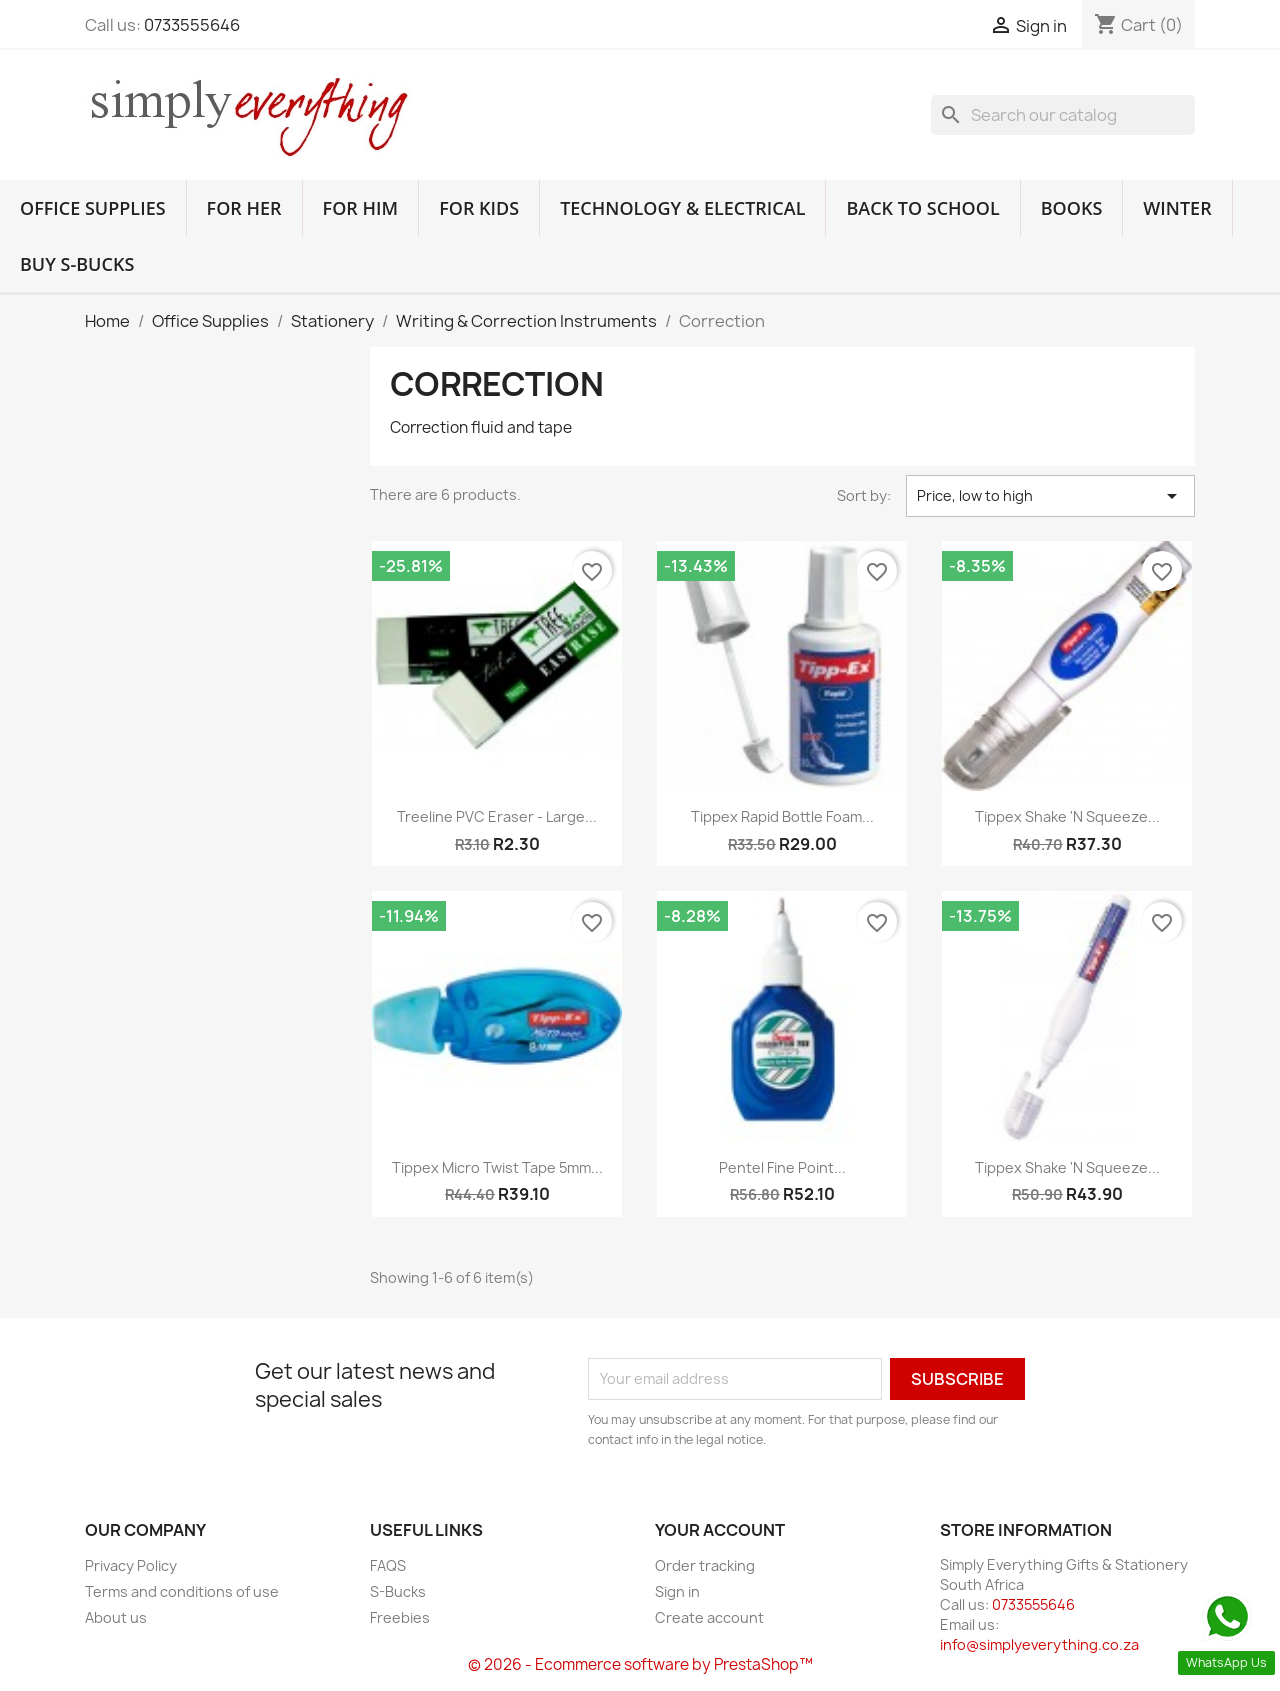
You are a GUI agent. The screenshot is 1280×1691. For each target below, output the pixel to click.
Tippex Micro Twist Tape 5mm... (497, 1167)
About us (116, 1617)
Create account (709, 1617)
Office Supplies (93, 208)
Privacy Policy (131, 1565)
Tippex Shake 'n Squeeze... (1067, 816)
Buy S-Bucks (77, 264)
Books (1072, 208)
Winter (1177, 208)
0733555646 (192, 25)
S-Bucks (398, 1591)
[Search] (1063, 115)
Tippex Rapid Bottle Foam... (782, 816)
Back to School (922, 208)
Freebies (400, 1617)
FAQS (388, 1565)
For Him (361, 208)
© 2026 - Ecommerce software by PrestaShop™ (640, 1664)
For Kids (479, 208)
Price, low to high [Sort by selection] (1050, 496)
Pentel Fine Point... (782, 1167)
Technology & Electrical (682, 208)
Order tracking (705, 1565)
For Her (244, 208)
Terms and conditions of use (182, 1591)
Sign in (677, 1591)
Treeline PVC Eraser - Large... (497, 816)
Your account (720, 1530)
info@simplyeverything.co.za (1039, 1644)
